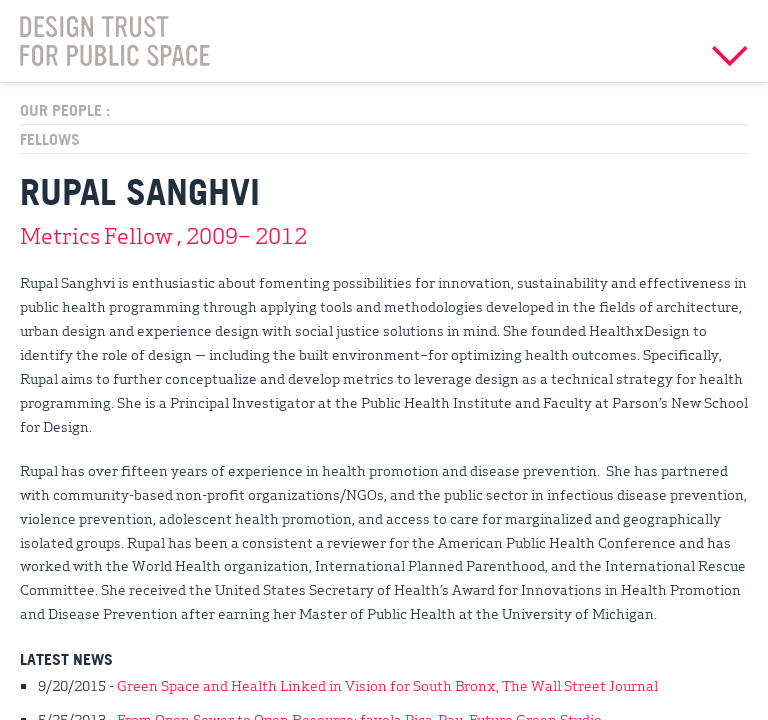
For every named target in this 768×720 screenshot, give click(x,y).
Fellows (50, 139)
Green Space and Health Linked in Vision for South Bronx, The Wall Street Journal (387, 685)
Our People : (65, 110)
